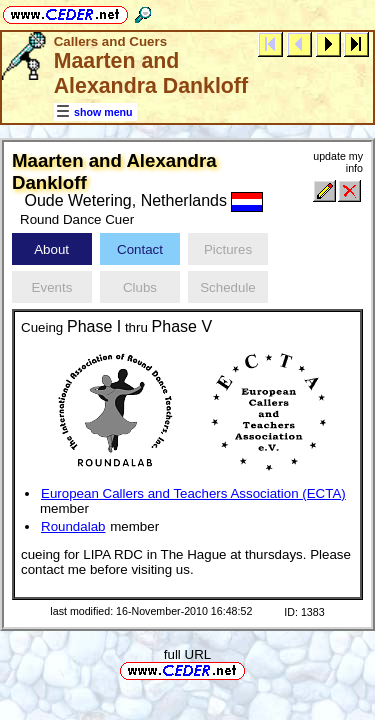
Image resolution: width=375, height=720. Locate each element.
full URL (187, 654)
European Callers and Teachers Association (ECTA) (193, 493)
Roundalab (73, 526)
